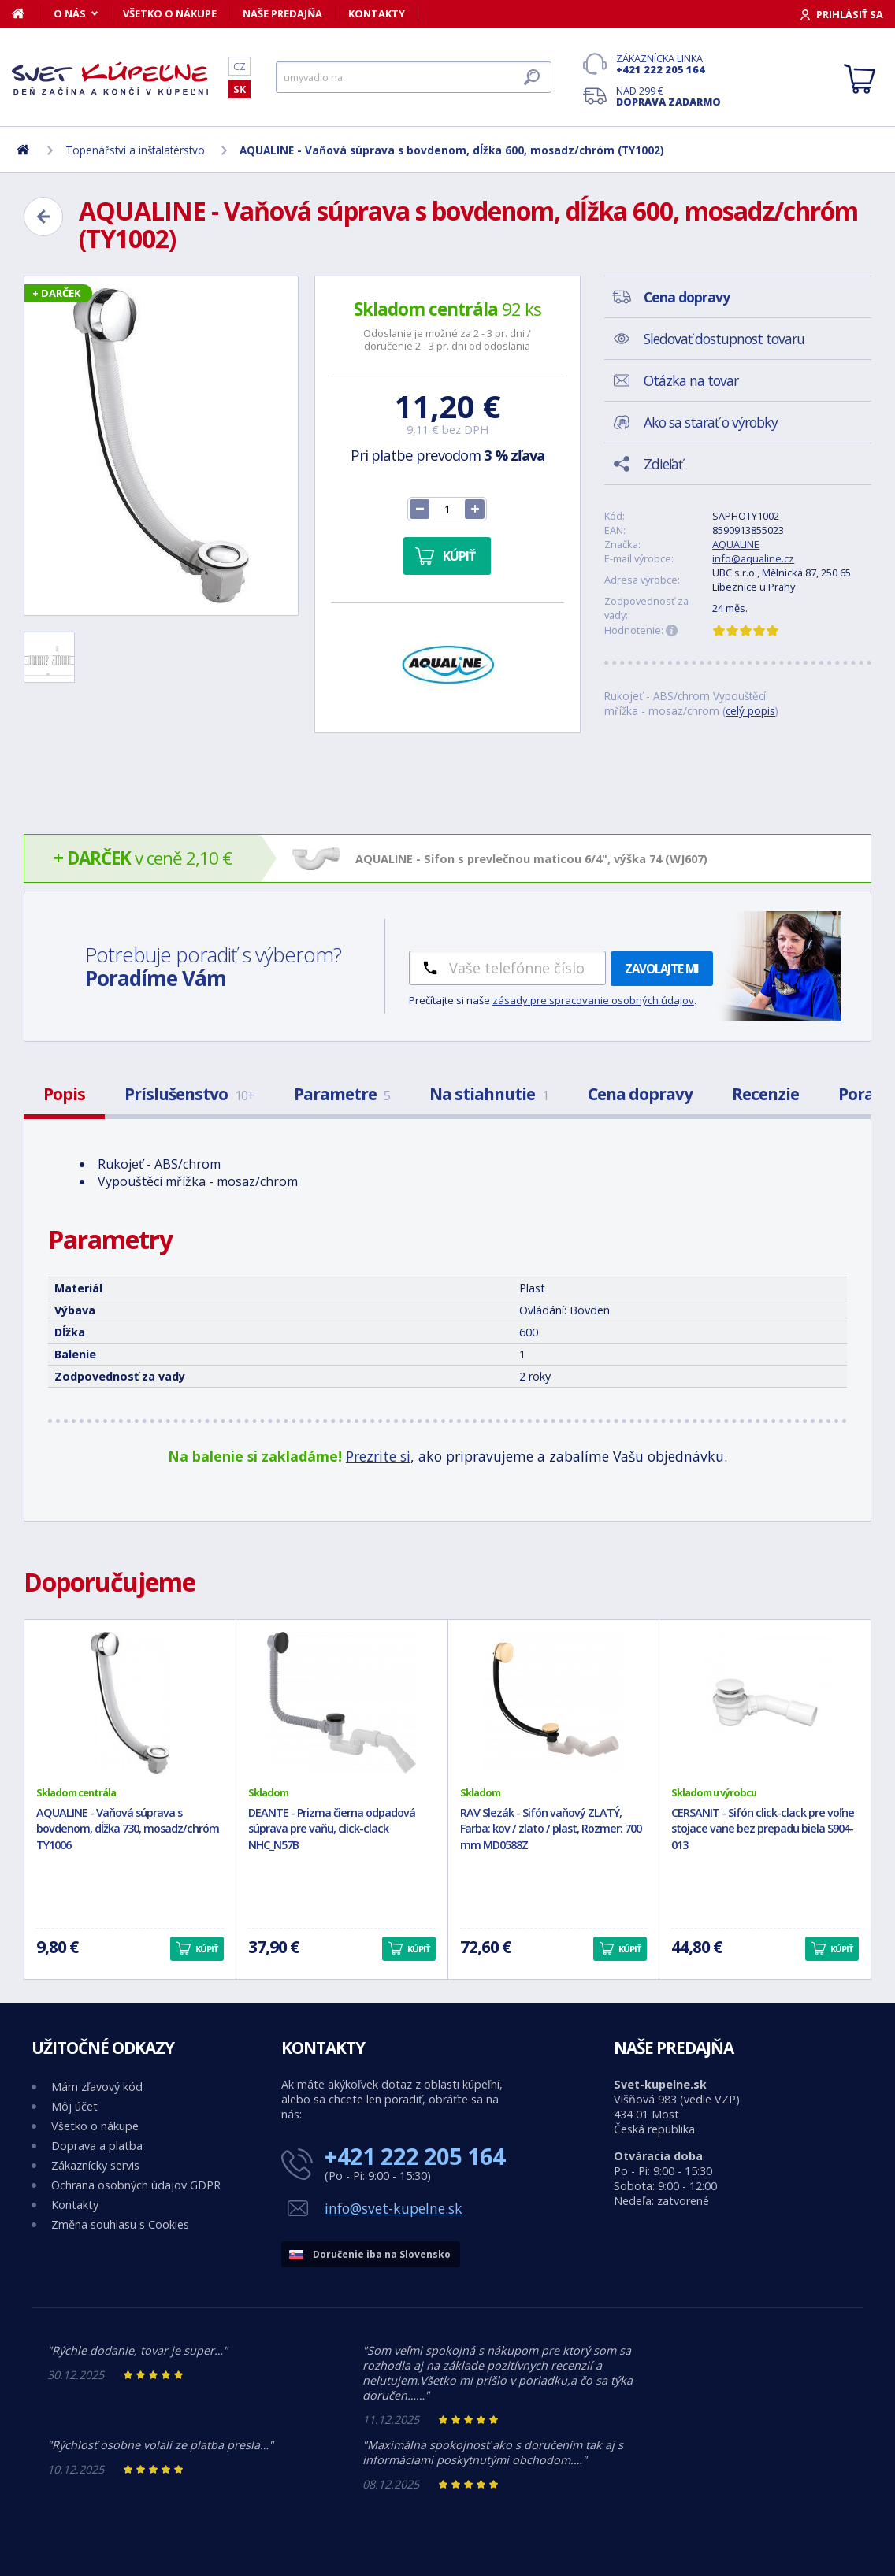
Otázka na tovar (691, 380)
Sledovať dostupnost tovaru (724, 338)
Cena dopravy (640, 1094)
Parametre (342, 1094)
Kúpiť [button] (206, 1949)
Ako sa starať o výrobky (711, 422)
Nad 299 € (668, 96)
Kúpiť (459, 556)
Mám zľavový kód (97, 2086)
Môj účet (74, 2106)
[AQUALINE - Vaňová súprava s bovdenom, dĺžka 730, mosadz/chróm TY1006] (130, 1703)
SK (239, 89)
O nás (70, 13)
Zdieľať (663, 463)
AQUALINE (735, 544)
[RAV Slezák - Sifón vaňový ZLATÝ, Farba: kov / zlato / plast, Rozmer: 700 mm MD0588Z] (554, 1703)
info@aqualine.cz (753, 558)
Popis (64, 1094)
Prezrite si (378, 1456)
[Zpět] (43, 216)
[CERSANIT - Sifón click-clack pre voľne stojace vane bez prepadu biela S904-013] (765, 1703)
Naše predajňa (282, 13)
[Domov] (26, 13)
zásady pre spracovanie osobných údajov (593, 1000)
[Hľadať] (413, 77)
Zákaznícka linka (668, 63)
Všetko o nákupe (170, 13)
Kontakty (376, 13)
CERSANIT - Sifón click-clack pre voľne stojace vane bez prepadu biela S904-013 (762, 1829)
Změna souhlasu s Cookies (120, 2224)
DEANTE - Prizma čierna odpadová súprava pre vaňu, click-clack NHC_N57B (331, 1829)
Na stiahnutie (488, 1094)
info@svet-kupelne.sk (393, 2208)
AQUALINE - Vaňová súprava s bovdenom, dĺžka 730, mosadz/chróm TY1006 (127, 1829)
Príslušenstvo (189, 1094)
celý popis (750, 710)
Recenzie (765, 1094)
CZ (239, 66)
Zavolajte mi (662, 969)
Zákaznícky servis (95, 2165)
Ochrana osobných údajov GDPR (136, 2185)
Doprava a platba (97, 2145)
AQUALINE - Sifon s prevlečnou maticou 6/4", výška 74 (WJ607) (531, 858)
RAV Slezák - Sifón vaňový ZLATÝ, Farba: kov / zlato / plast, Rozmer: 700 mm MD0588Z (550, 1829)
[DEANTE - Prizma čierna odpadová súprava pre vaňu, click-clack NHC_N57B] (342, 1703)
